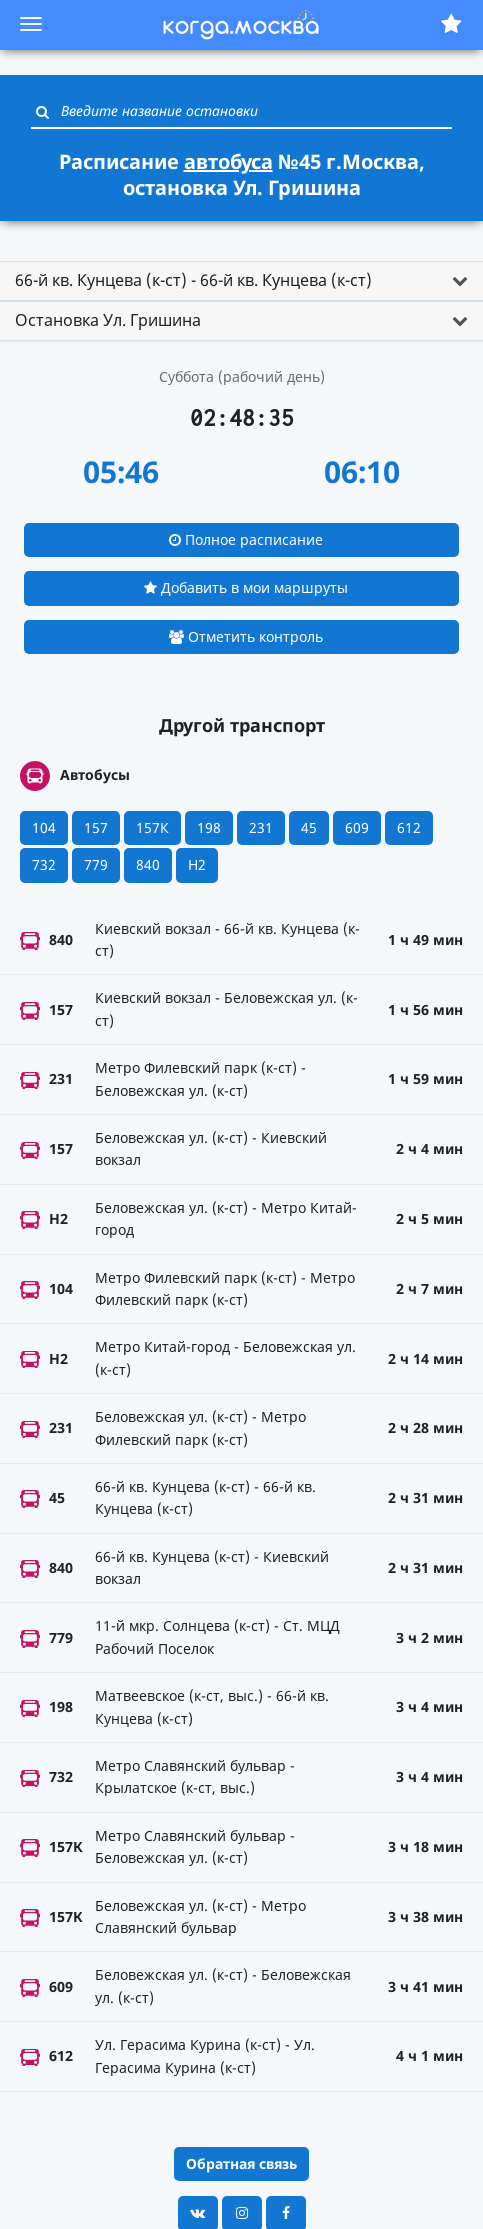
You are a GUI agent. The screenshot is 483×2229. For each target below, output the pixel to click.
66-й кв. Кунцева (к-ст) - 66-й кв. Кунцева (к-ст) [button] (193, 280)
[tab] (241, 281)
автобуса (228, 161)
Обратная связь (241, 2163)
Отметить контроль (246, 636)
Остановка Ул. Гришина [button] (108, 320)
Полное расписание (246, 539)
